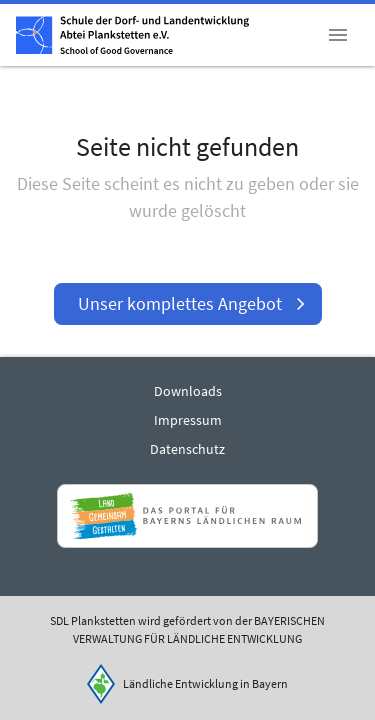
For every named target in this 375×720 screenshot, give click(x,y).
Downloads (188, 391)
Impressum (188, 420)
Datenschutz (187, 449)
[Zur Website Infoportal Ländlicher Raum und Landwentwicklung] (187, 516)
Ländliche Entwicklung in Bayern (205, 683)
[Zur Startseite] (132, 35)
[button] (338, 35)
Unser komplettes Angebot (180, 303)
